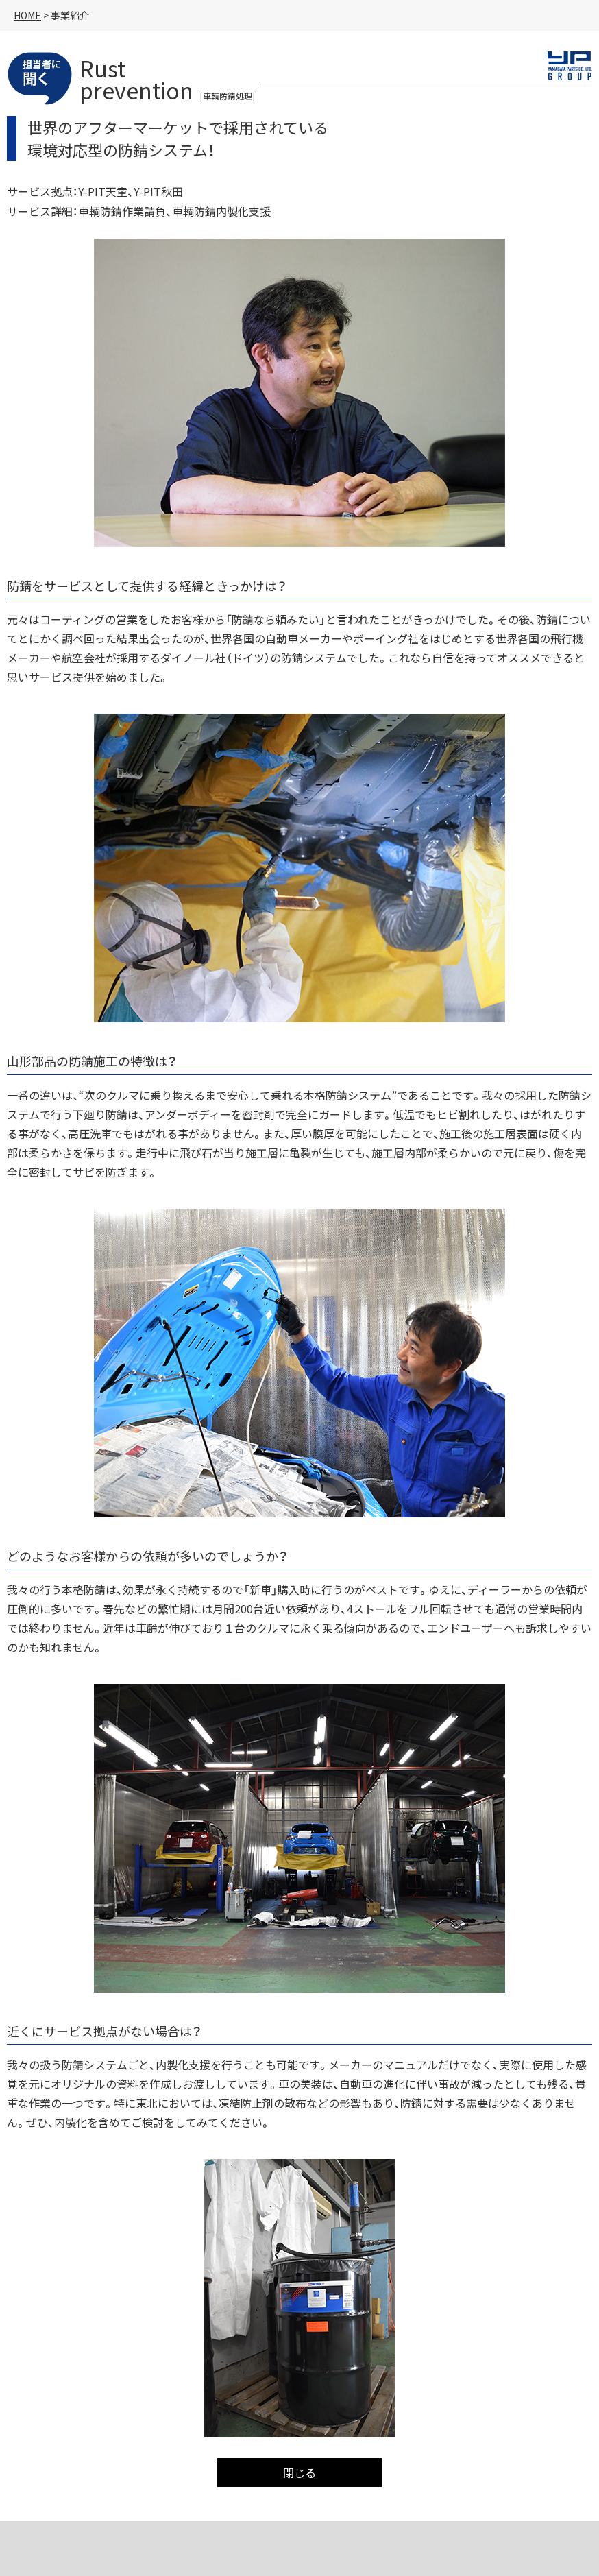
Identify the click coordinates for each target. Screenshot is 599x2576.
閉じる (299, 2472)
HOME (27, 15)
